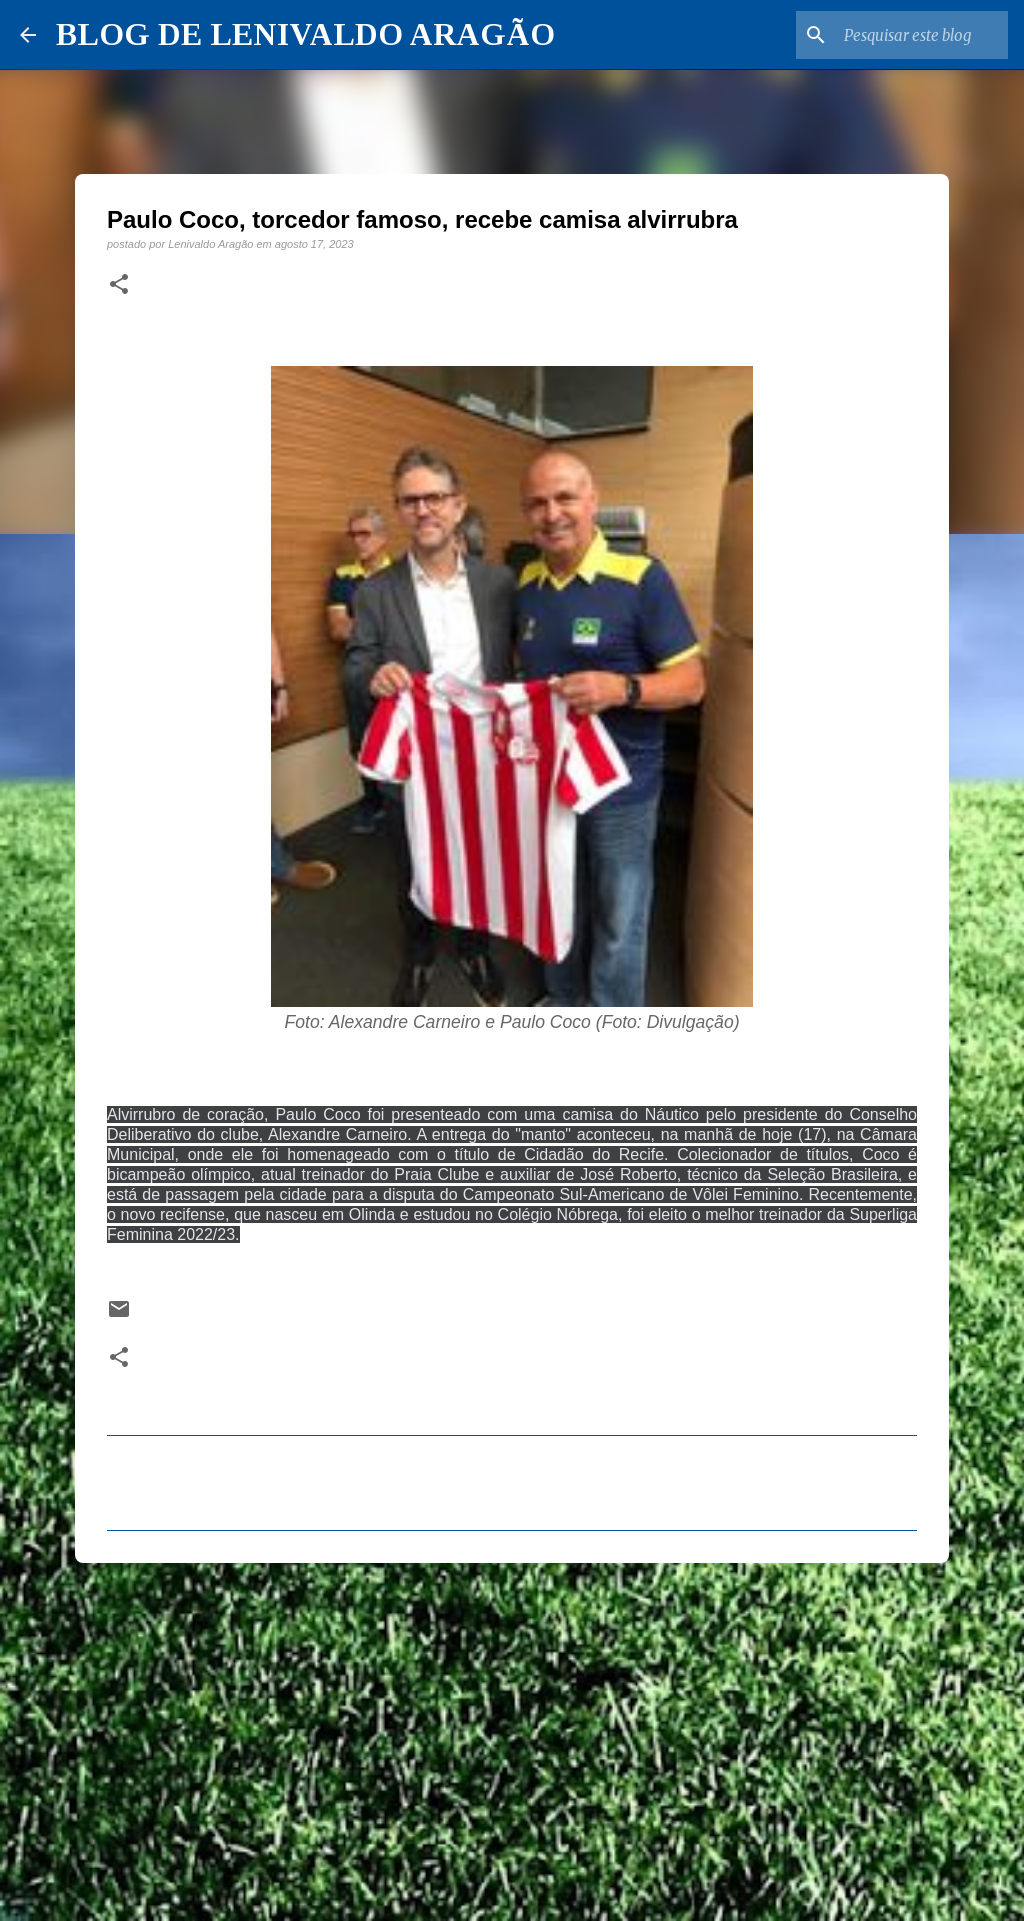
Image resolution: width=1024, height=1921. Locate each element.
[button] (119, 285)
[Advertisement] (512, 1733)
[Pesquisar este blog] (903, 35)
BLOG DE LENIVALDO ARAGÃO (305, 34)
